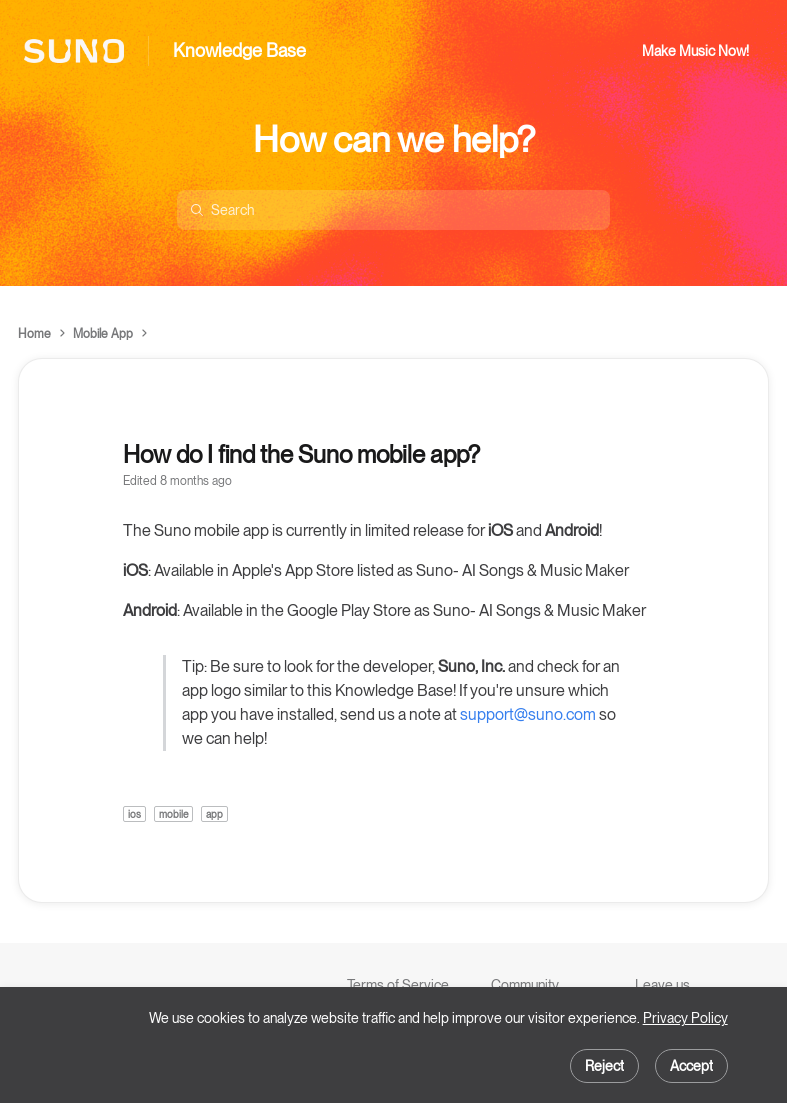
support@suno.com (528, 714)
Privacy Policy (685, 1018)
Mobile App (103, 334)
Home (34, 334)
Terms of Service (398, 985)
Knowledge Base (239, 50)
